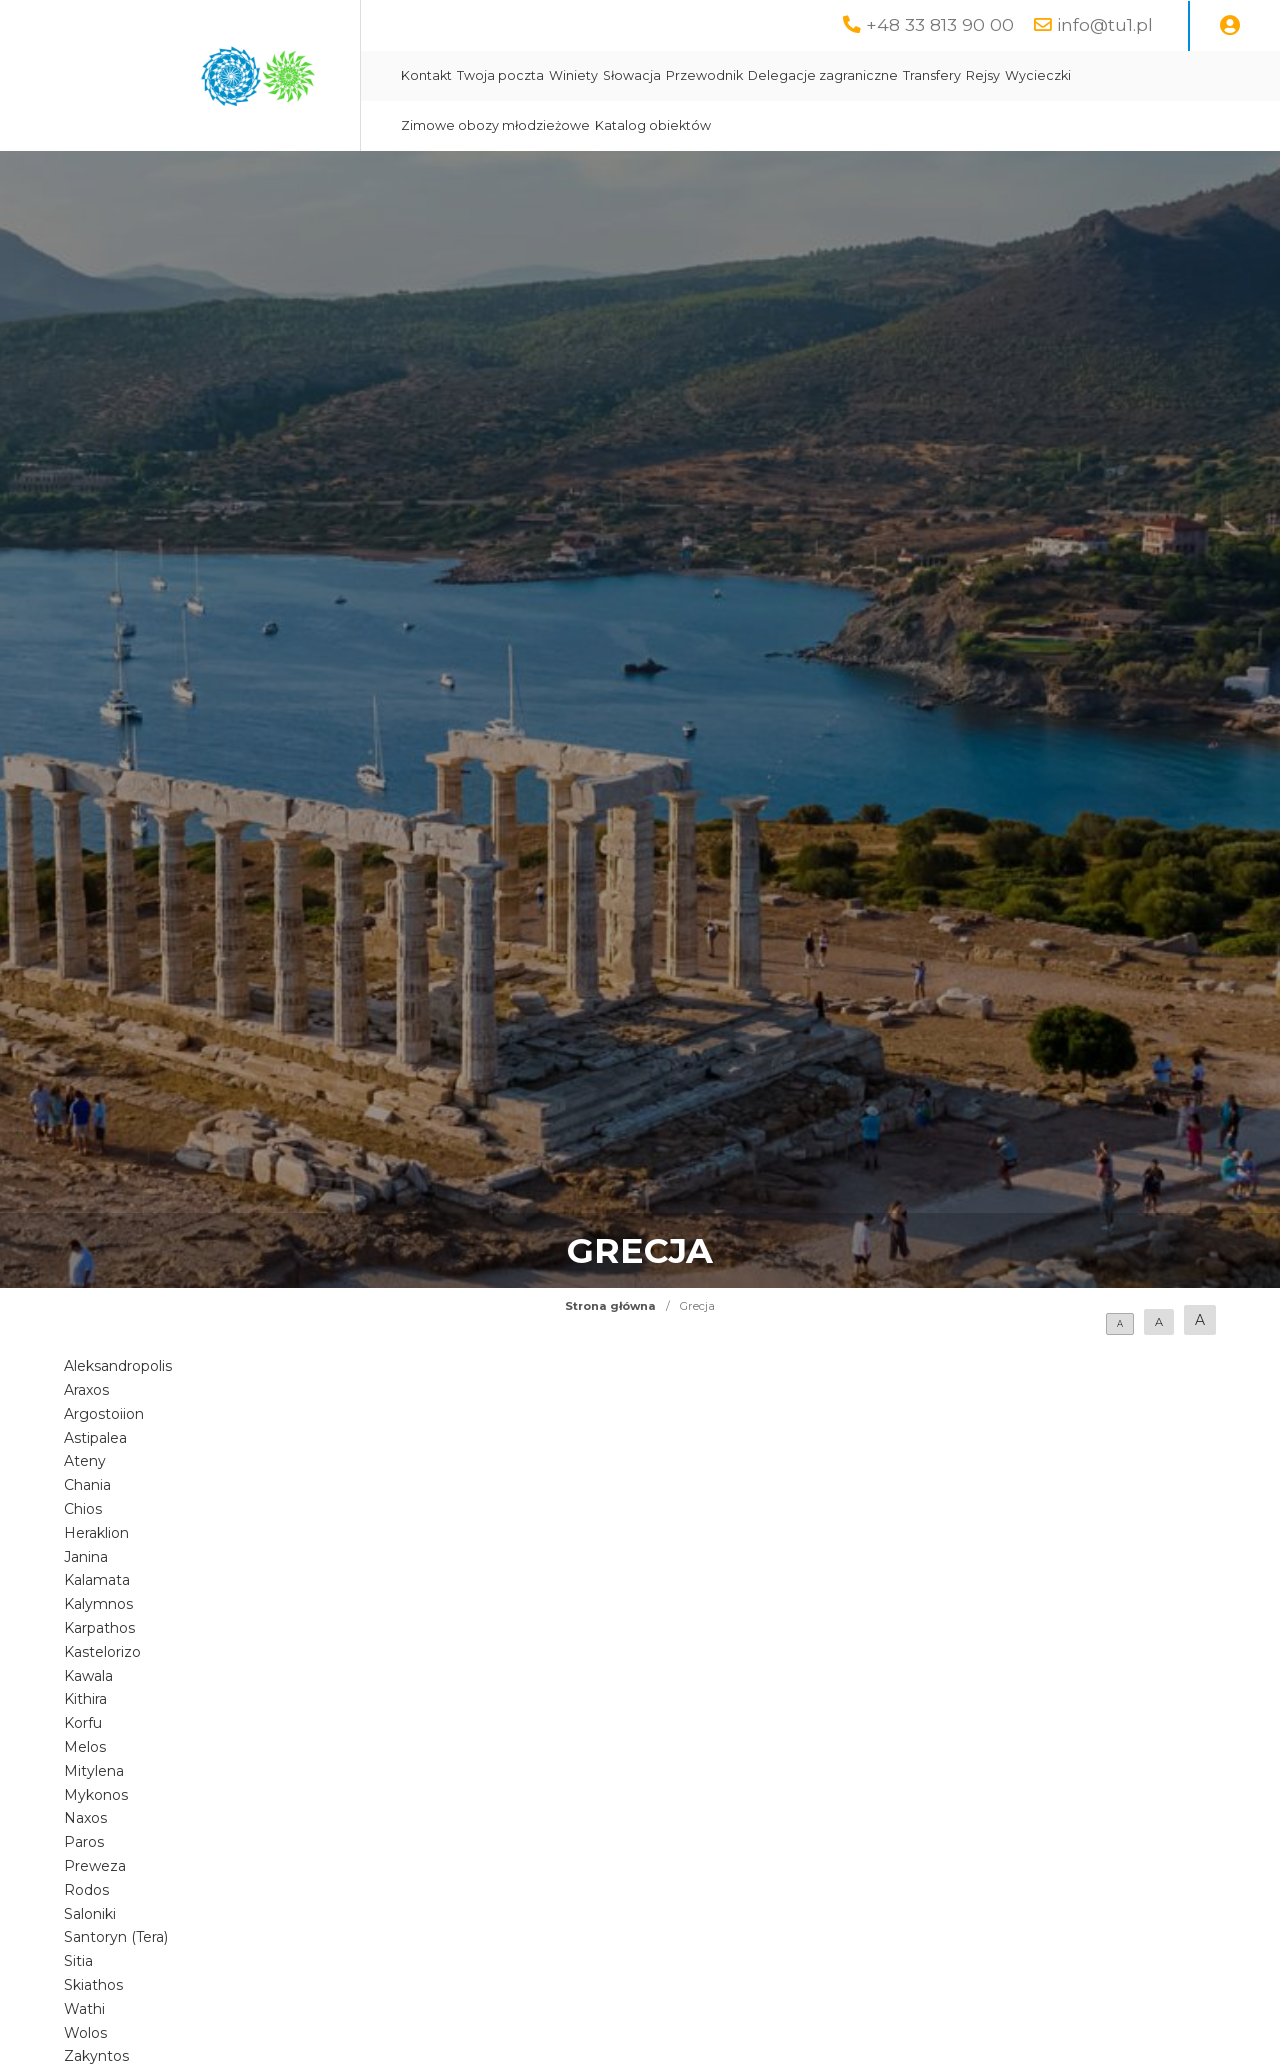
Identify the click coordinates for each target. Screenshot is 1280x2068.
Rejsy (983, 75)
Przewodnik (704, 75)
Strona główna (610, 1306)
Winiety (573, 75)
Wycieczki (1038, 75)
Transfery (932, 75)
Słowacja (632, 75)
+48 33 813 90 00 (940, 24)
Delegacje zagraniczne (823, 75)
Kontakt (426, 75)
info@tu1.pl (1105, 24)
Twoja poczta (500, 75)
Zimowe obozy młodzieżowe (495, 125)
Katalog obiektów (653, 125)
